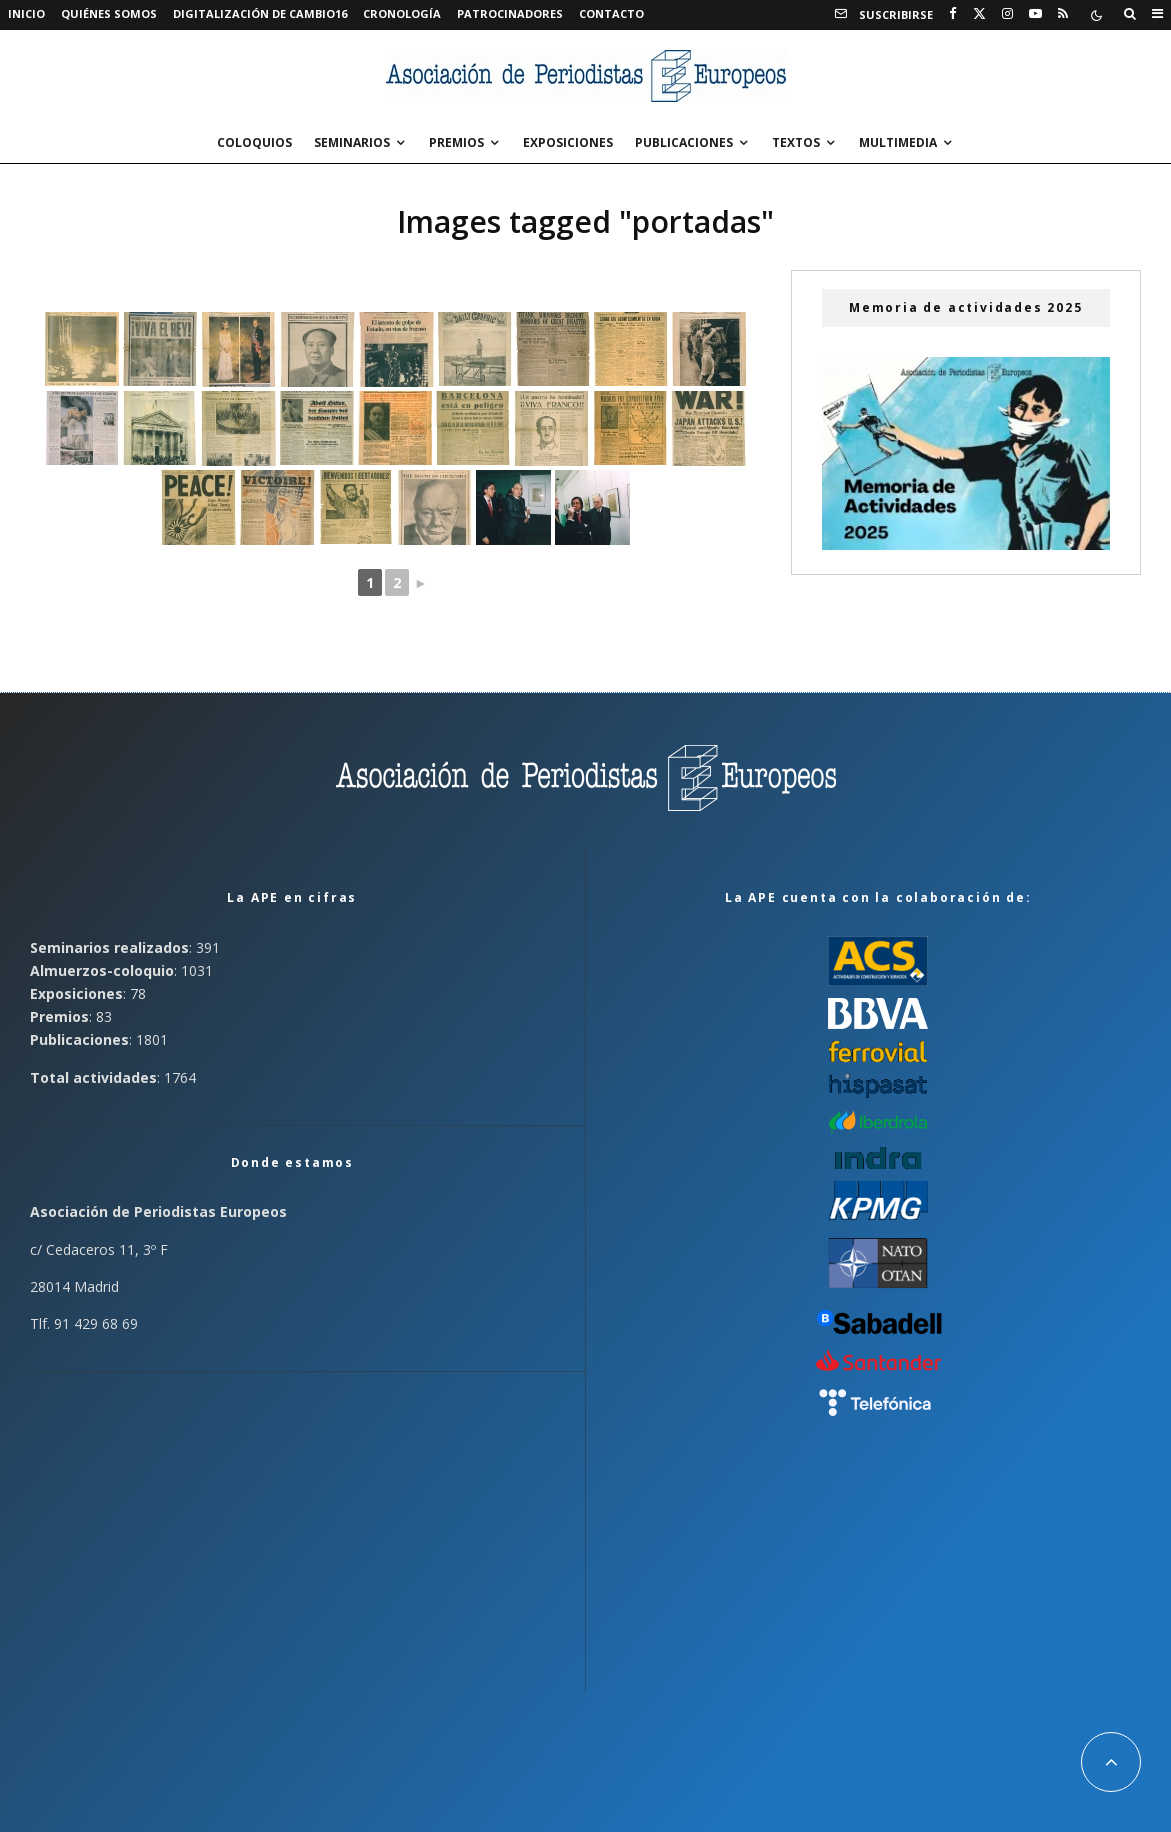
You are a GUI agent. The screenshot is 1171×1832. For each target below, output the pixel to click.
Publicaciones (684, 142)
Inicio (26, 13)
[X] (979, 14)
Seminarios (352, 142)
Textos (796, 142)
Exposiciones (568, 142)
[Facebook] (953, 14)
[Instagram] (1007, 14)
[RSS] (1063, 14)
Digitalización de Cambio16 (260, 13)
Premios (456, 142)
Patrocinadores (510, 13)
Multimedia (898, 142)
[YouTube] (1035, 14)
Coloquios (254, 142)
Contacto (611, 13)
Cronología (402, 13)
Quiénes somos (109, 13)
